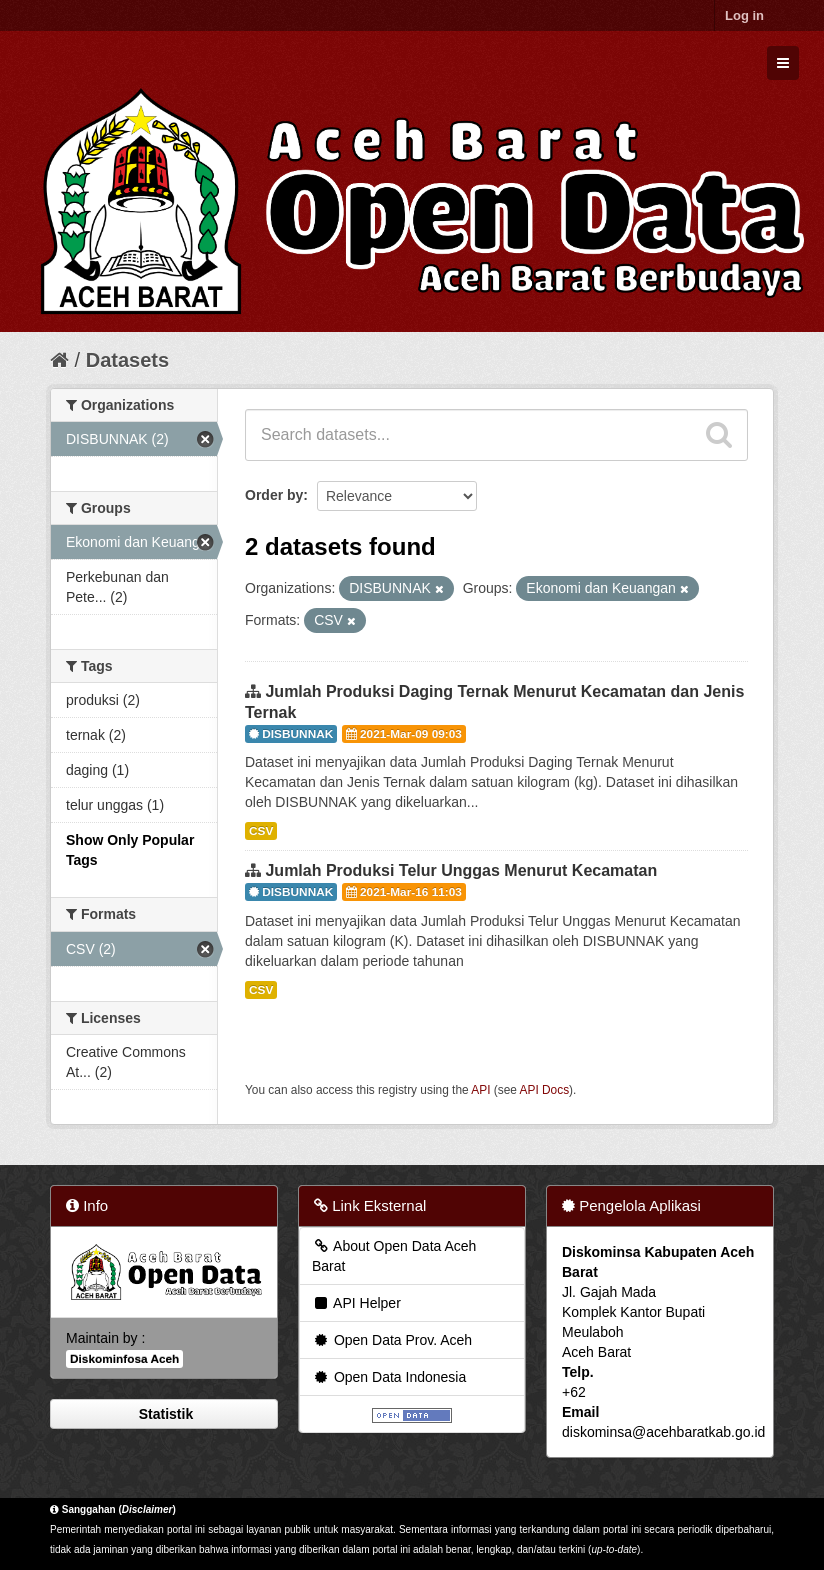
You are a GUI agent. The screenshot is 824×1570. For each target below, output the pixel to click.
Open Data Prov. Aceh (392, 1340)
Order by (274, 495)
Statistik (164, 1414)
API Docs (545, 1090)
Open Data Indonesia (389, 1377)
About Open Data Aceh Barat (394, 1256)
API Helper (356, 1303)
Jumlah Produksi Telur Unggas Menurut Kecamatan (461, 870)
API (480, 1090)
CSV (261, 831)
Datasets (127, 360)
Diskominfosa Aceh (124, 1359)
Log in (744, 15)
